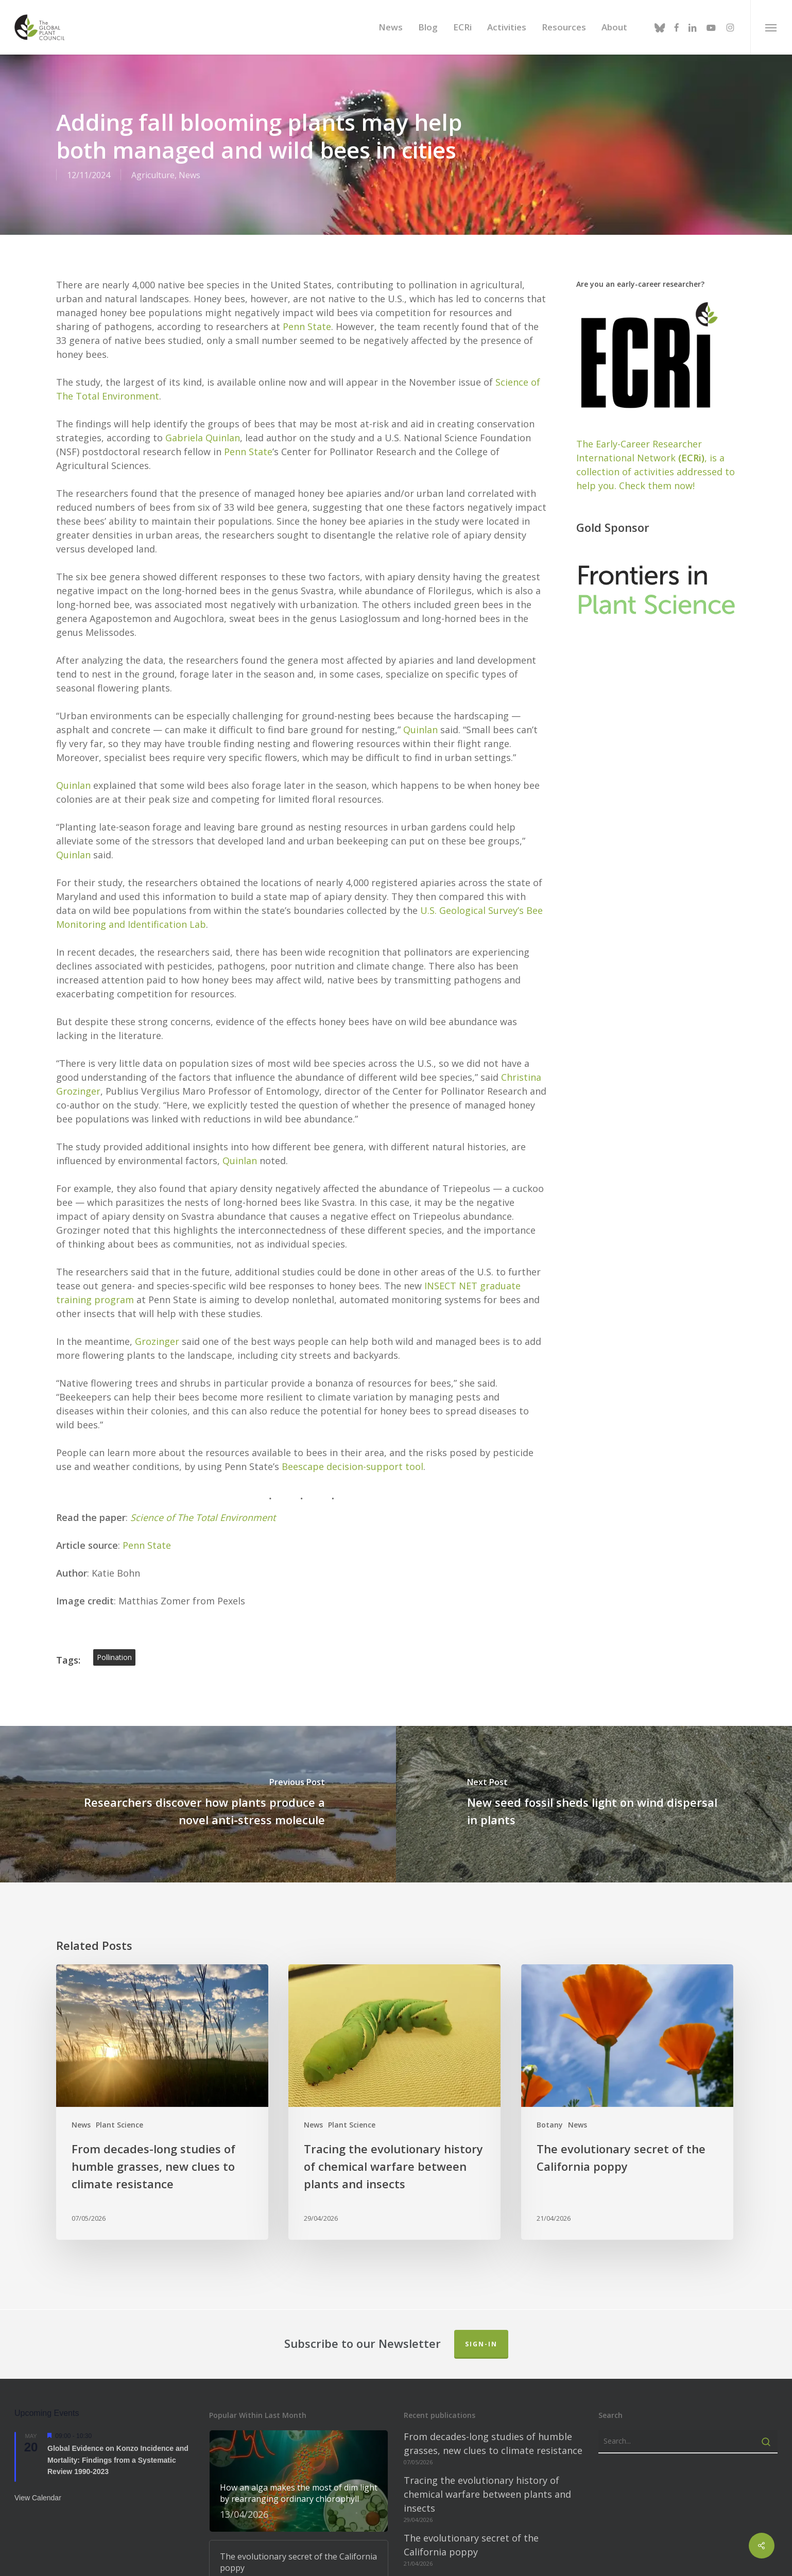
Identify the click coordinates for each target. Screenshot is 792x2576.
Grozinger (157, 1341)
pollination (114, 1657)
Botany (550, 2125)
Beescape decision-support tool (352, 1466)
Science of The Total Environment (203, 1517)
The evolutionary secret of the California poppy (471, 2545)
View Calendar (37, 2498)
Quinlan (420, 729)
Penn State (307, 326)
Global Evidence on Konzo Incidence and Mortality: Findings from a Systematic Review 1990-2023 (117, 2460)
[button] (771, 27)
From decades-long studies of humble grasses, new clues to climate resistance (493, 2443)
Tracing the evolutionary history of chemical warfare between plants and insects (487, 2494)
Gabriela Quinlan (202, 437)
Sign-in (481, 2344)
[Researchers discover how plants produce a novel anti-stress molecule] (198, 1804)
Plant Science (119, 2125)
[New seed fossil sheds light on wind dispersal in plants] (594, 1804)
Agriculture (153, 175)
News (189, 175)
